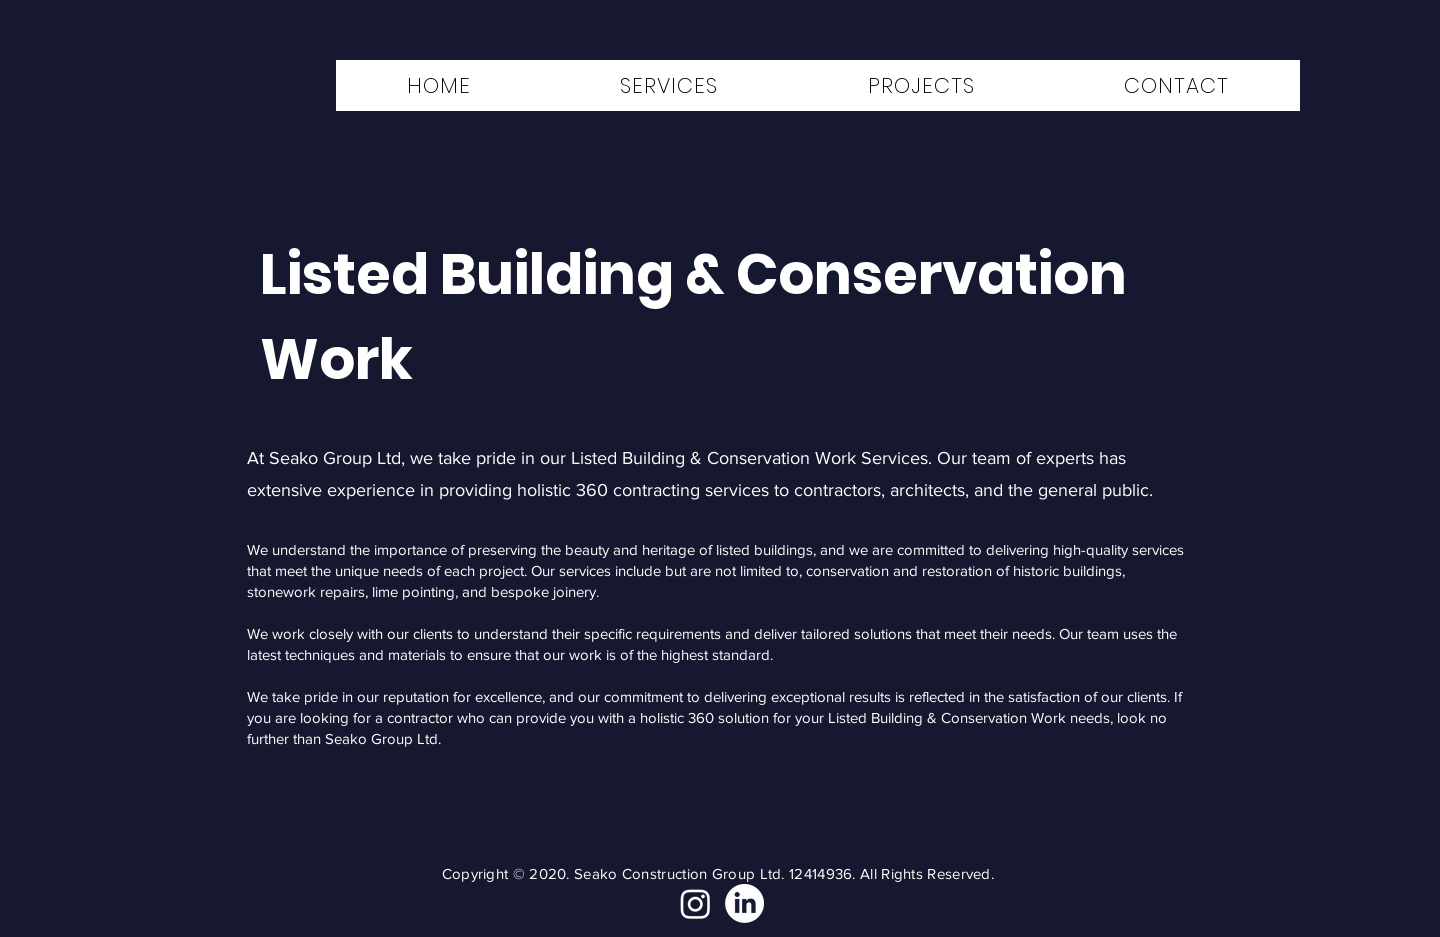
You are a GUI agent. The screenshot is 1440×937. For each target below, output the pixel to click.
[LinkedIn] (744, 903)
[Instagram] (695, 903)
